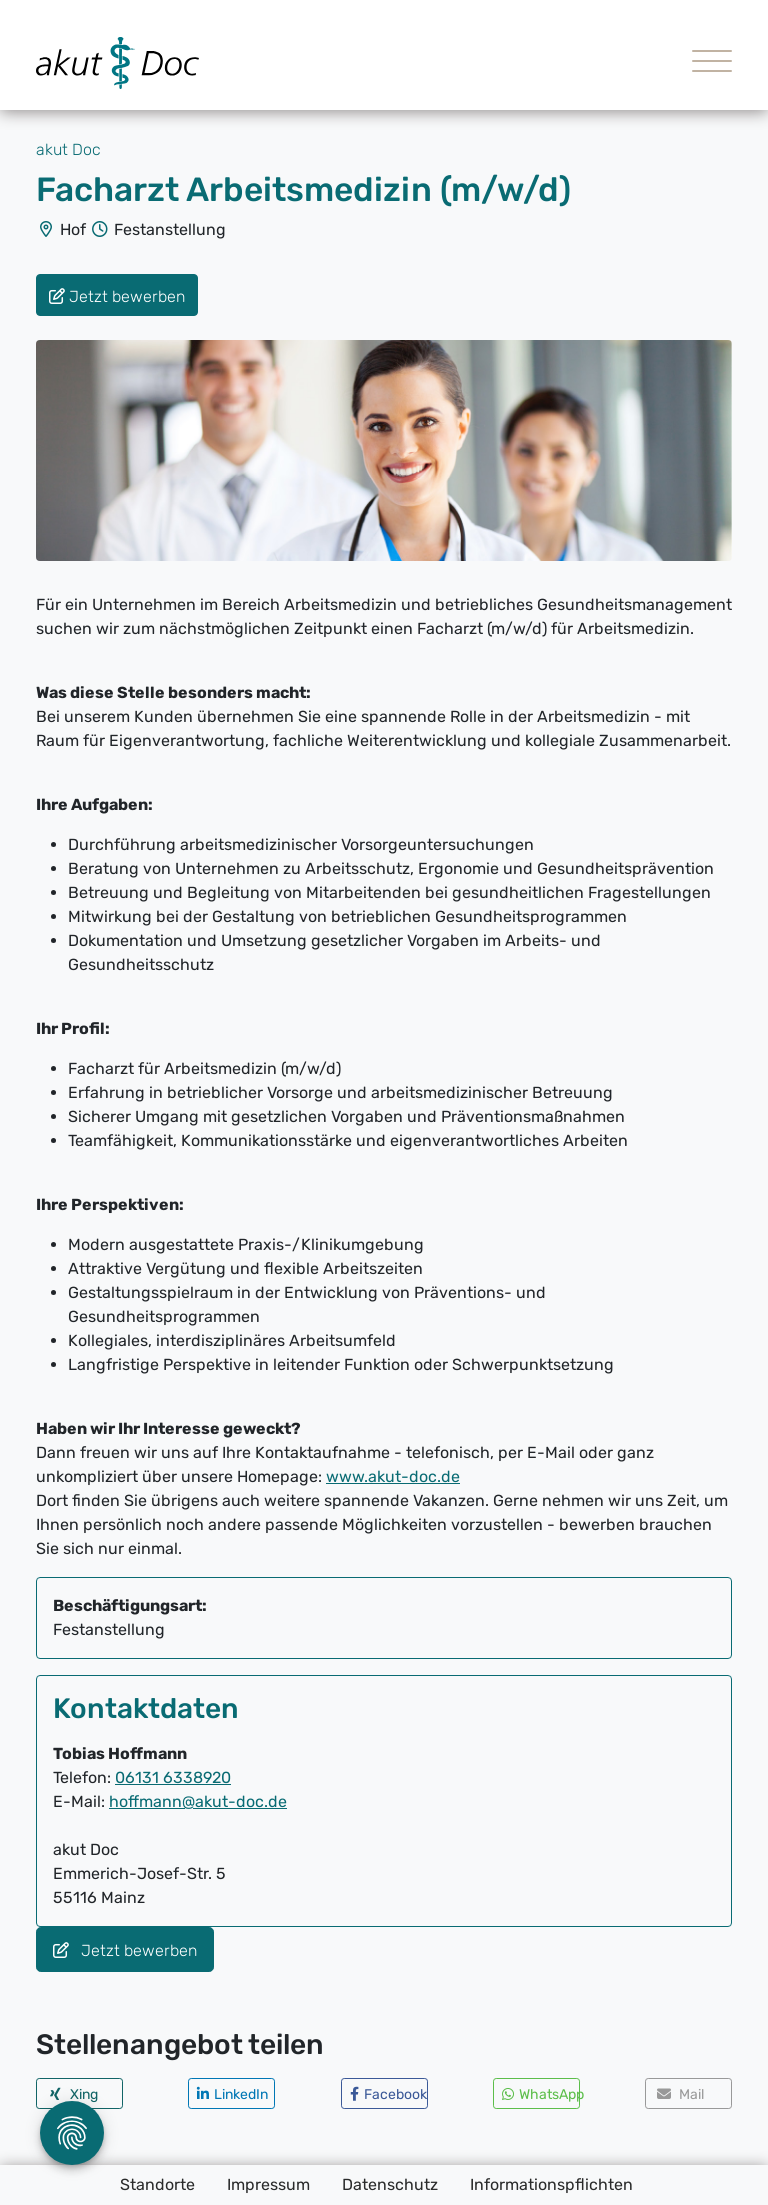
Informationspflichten (551, 2184)
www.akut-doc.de (393, 1476)
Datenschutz (390, 2184)
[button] (79, 2093)
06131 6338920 (173, 1777)
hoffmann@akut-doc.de (198, 1801)
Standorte (157, 2184)
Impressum (268, 2184)
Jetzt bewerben (125, 1950)
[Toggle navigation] (704, 63)
